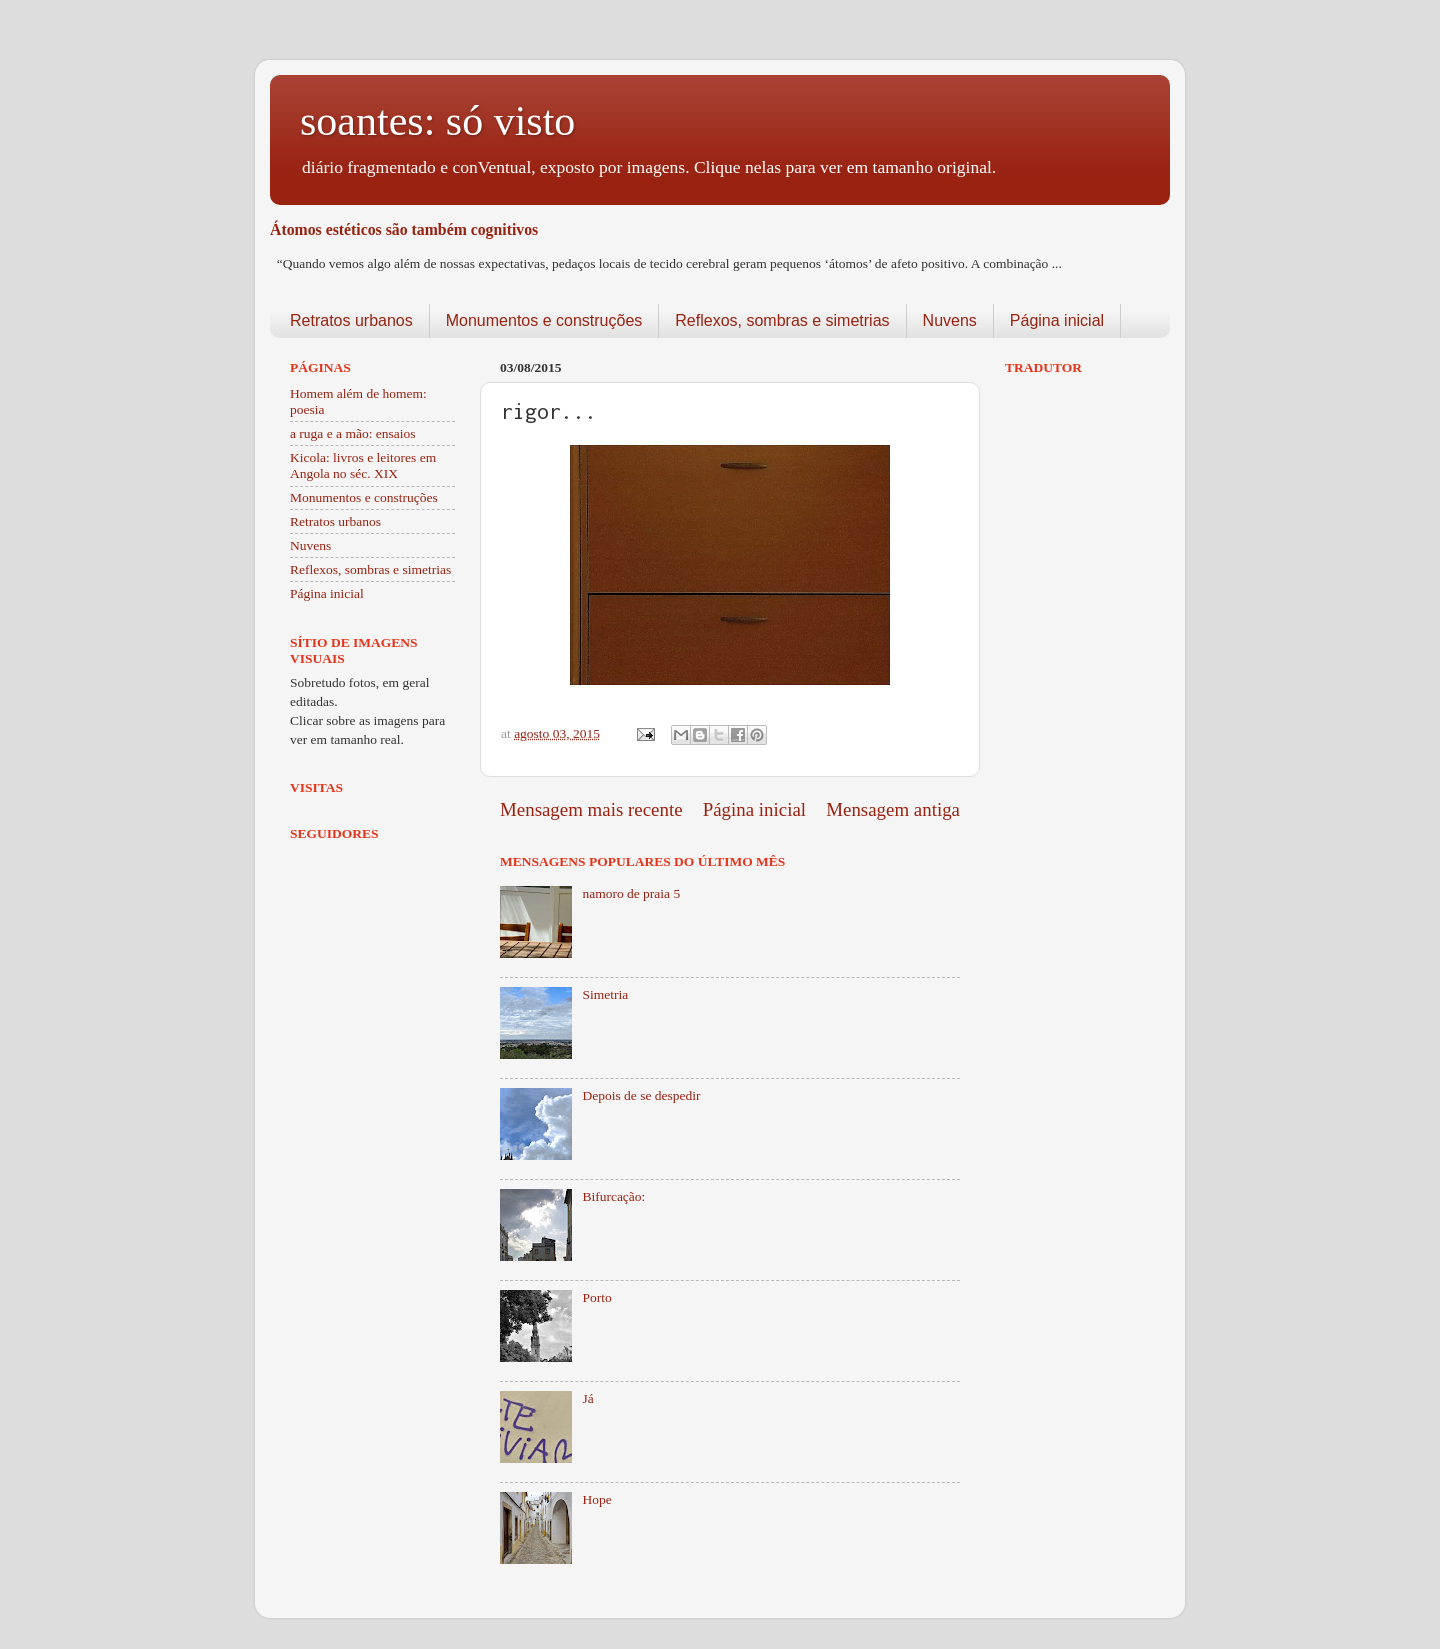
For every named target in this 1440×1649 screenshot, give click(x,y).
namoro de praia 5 (631, 893)
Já (587, 1398)
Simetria (605, 994)
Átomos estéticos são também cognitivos (404, 229)
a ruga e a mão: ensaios (353, 433)
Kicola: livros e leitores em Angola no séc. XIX (363, 465)
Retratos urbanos (351, 320)
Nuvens (950, 320)
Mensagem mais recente (591, 809)
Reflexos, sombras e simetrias (782, 320)
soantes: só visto (437, 121)
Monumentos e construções (544, 320)
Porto (596, 1297)
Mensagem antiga (893, 809)
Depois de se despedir (641, 1095)
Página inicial (1057, 320)
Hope (596, 1499)
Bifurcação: (613, 1196)
